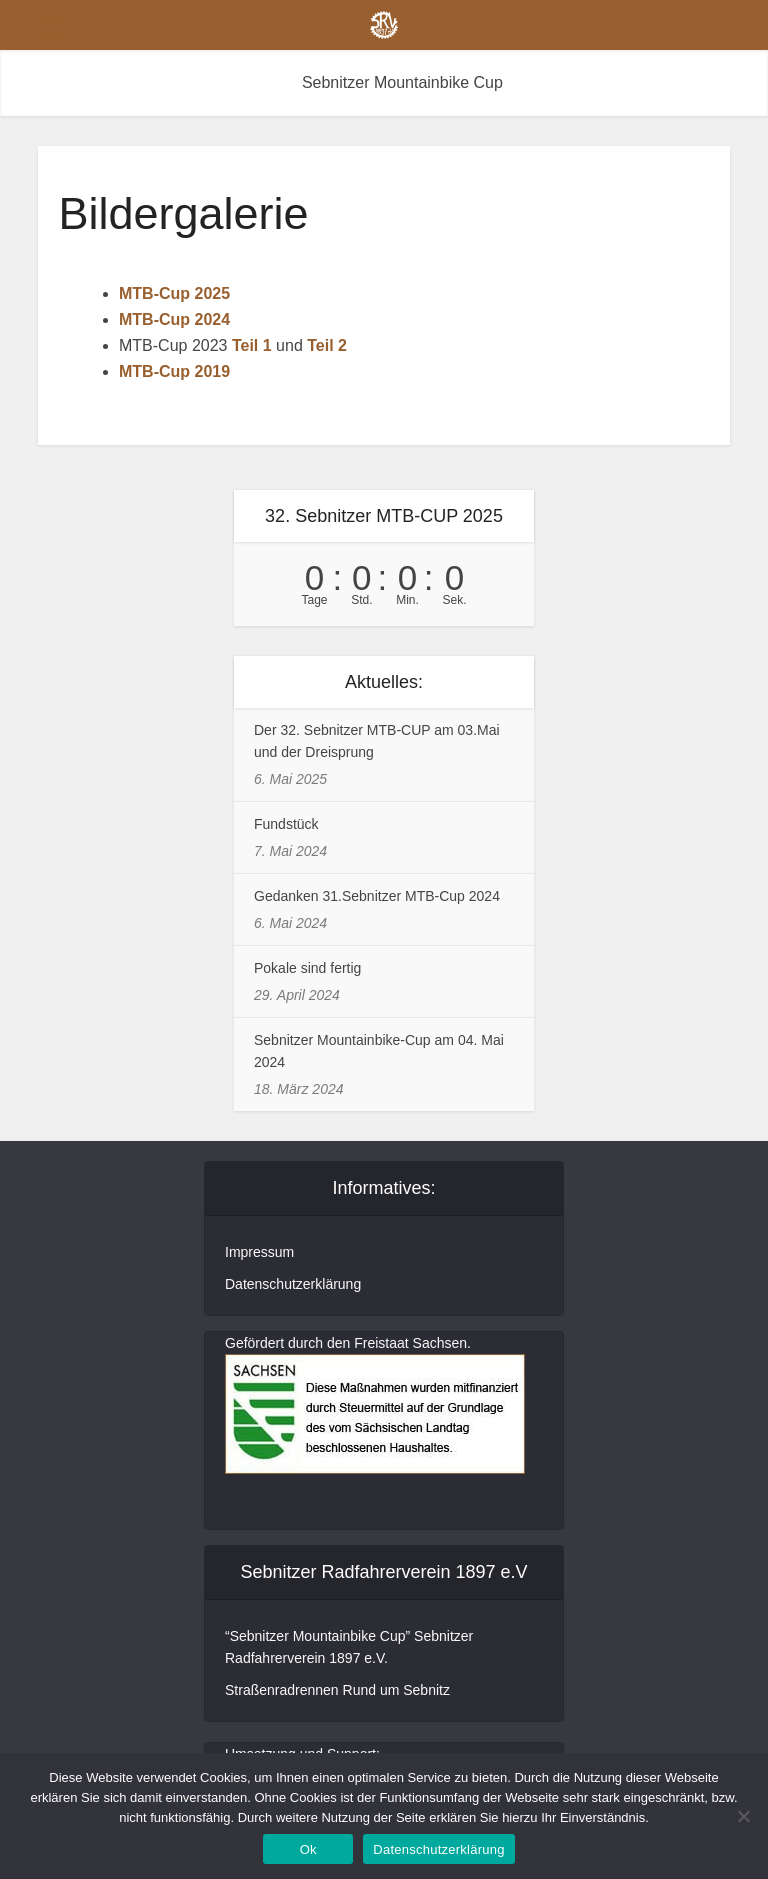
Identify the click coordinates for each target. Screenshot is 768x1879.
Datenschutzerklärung (293, 1284)
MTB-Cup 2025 (174, 293)
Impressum (259, 1252)
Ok (308, 1849)
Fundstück (286, 824)
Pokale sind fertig (307, 968)
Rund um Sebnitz (396, 1690)
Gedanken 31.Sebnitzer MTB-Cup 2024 (377, 896)
